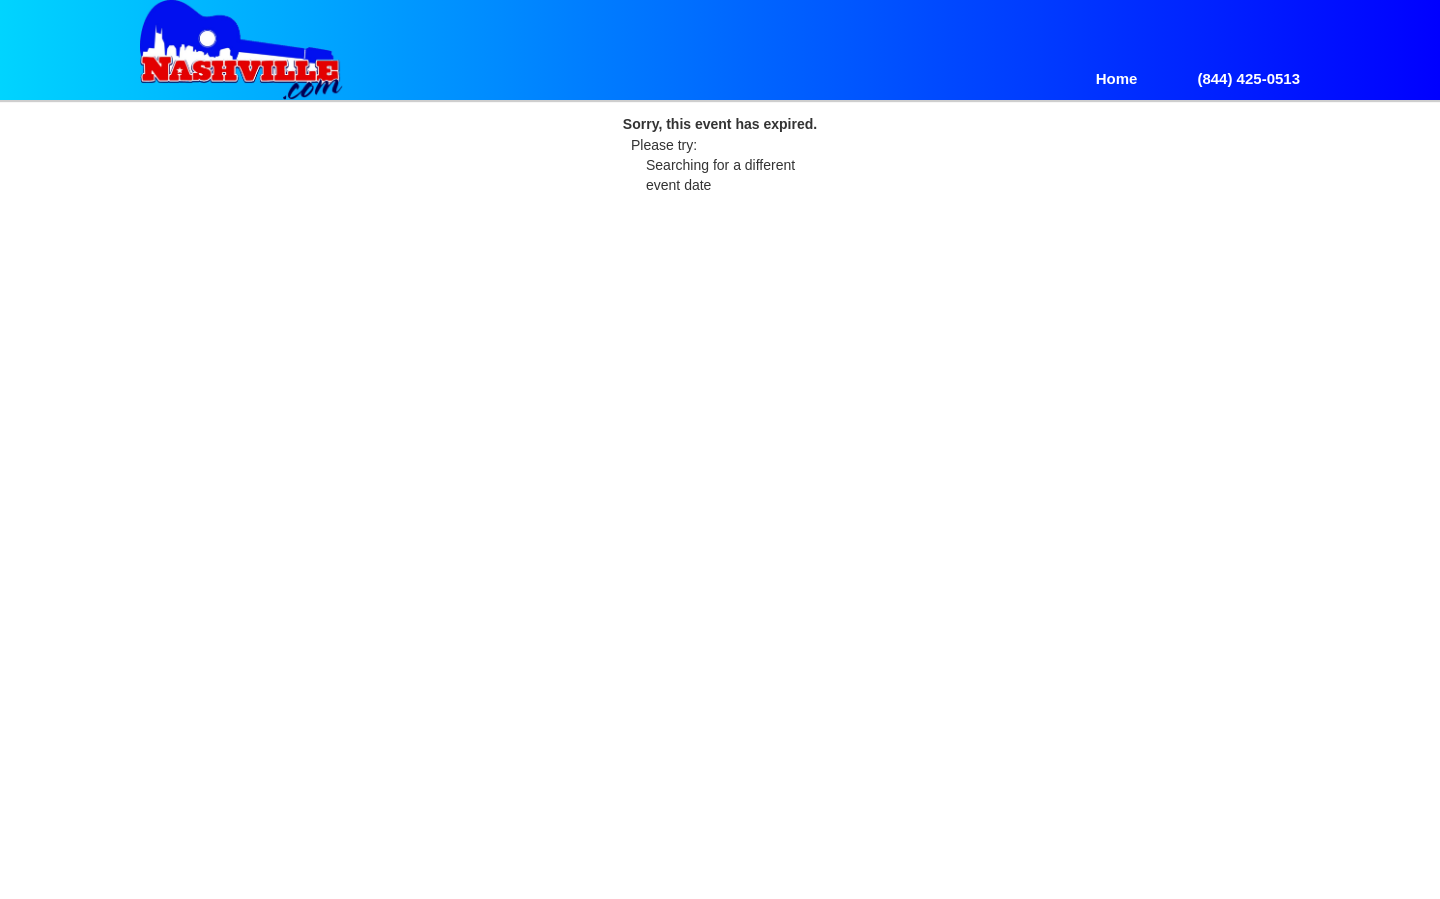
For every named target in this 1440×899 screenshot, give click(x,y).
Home (1117, 78)
